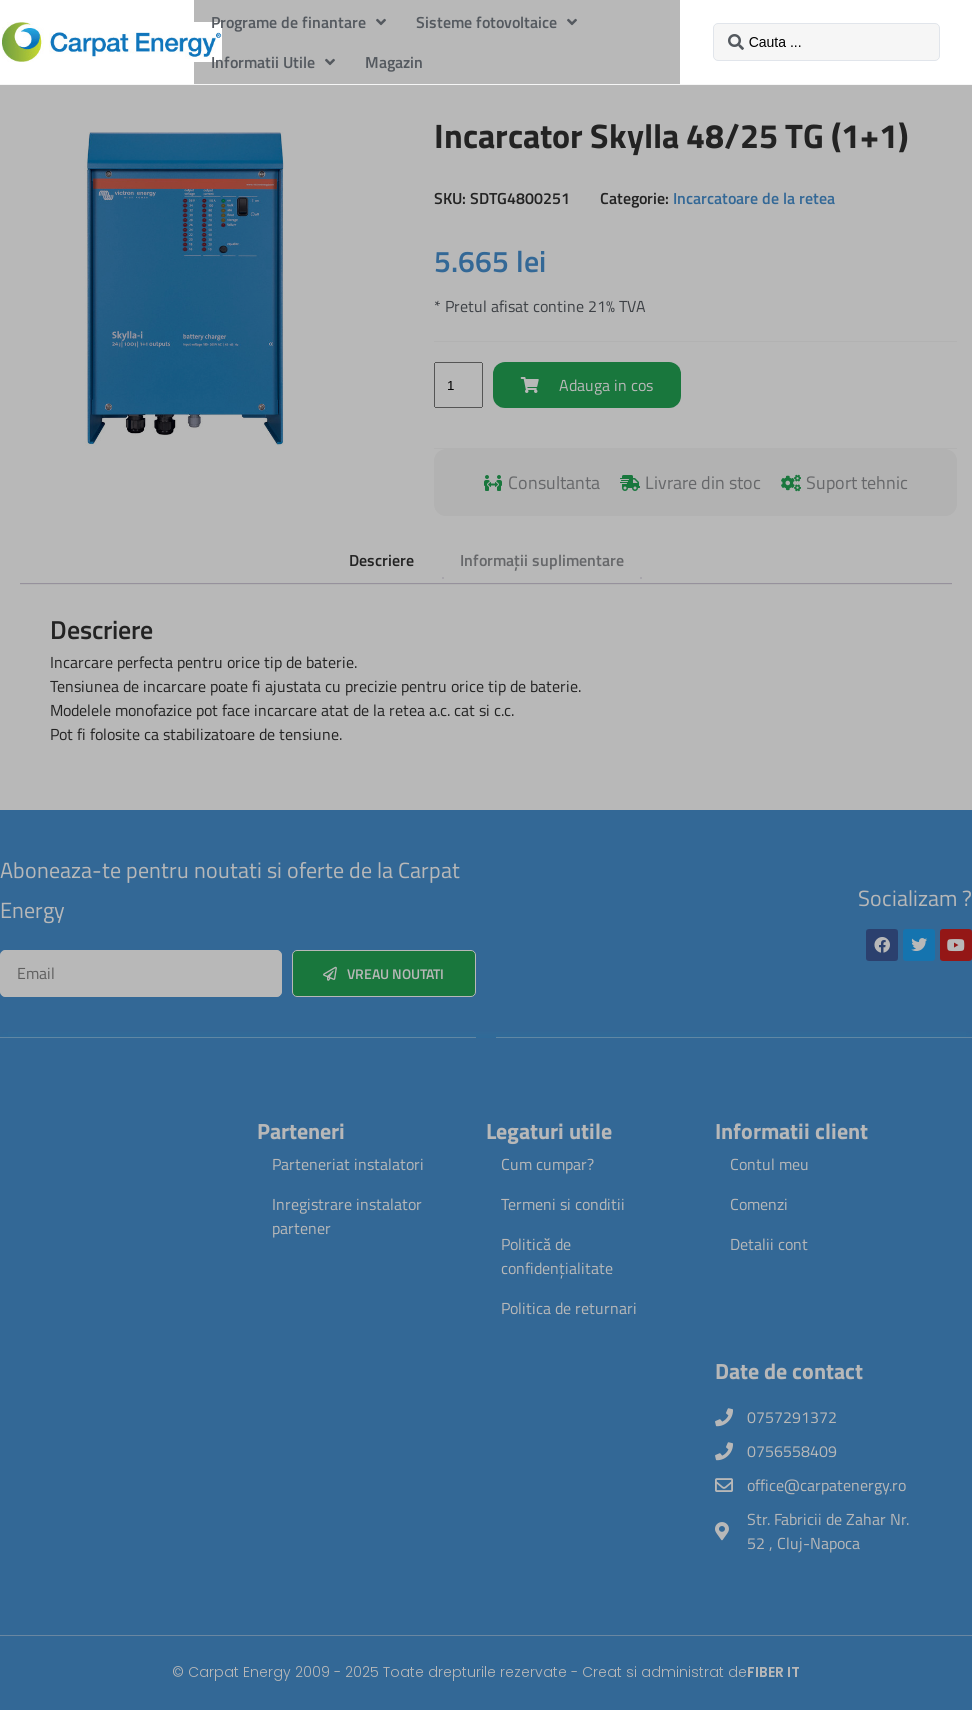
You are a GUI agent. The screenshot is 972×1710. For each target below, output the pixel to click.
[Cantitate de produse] (458, 385)
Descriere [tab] (381, 560)
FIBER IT (773, 1672)
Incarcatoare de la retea (754, 198)
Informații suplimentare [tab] (542, 560)
